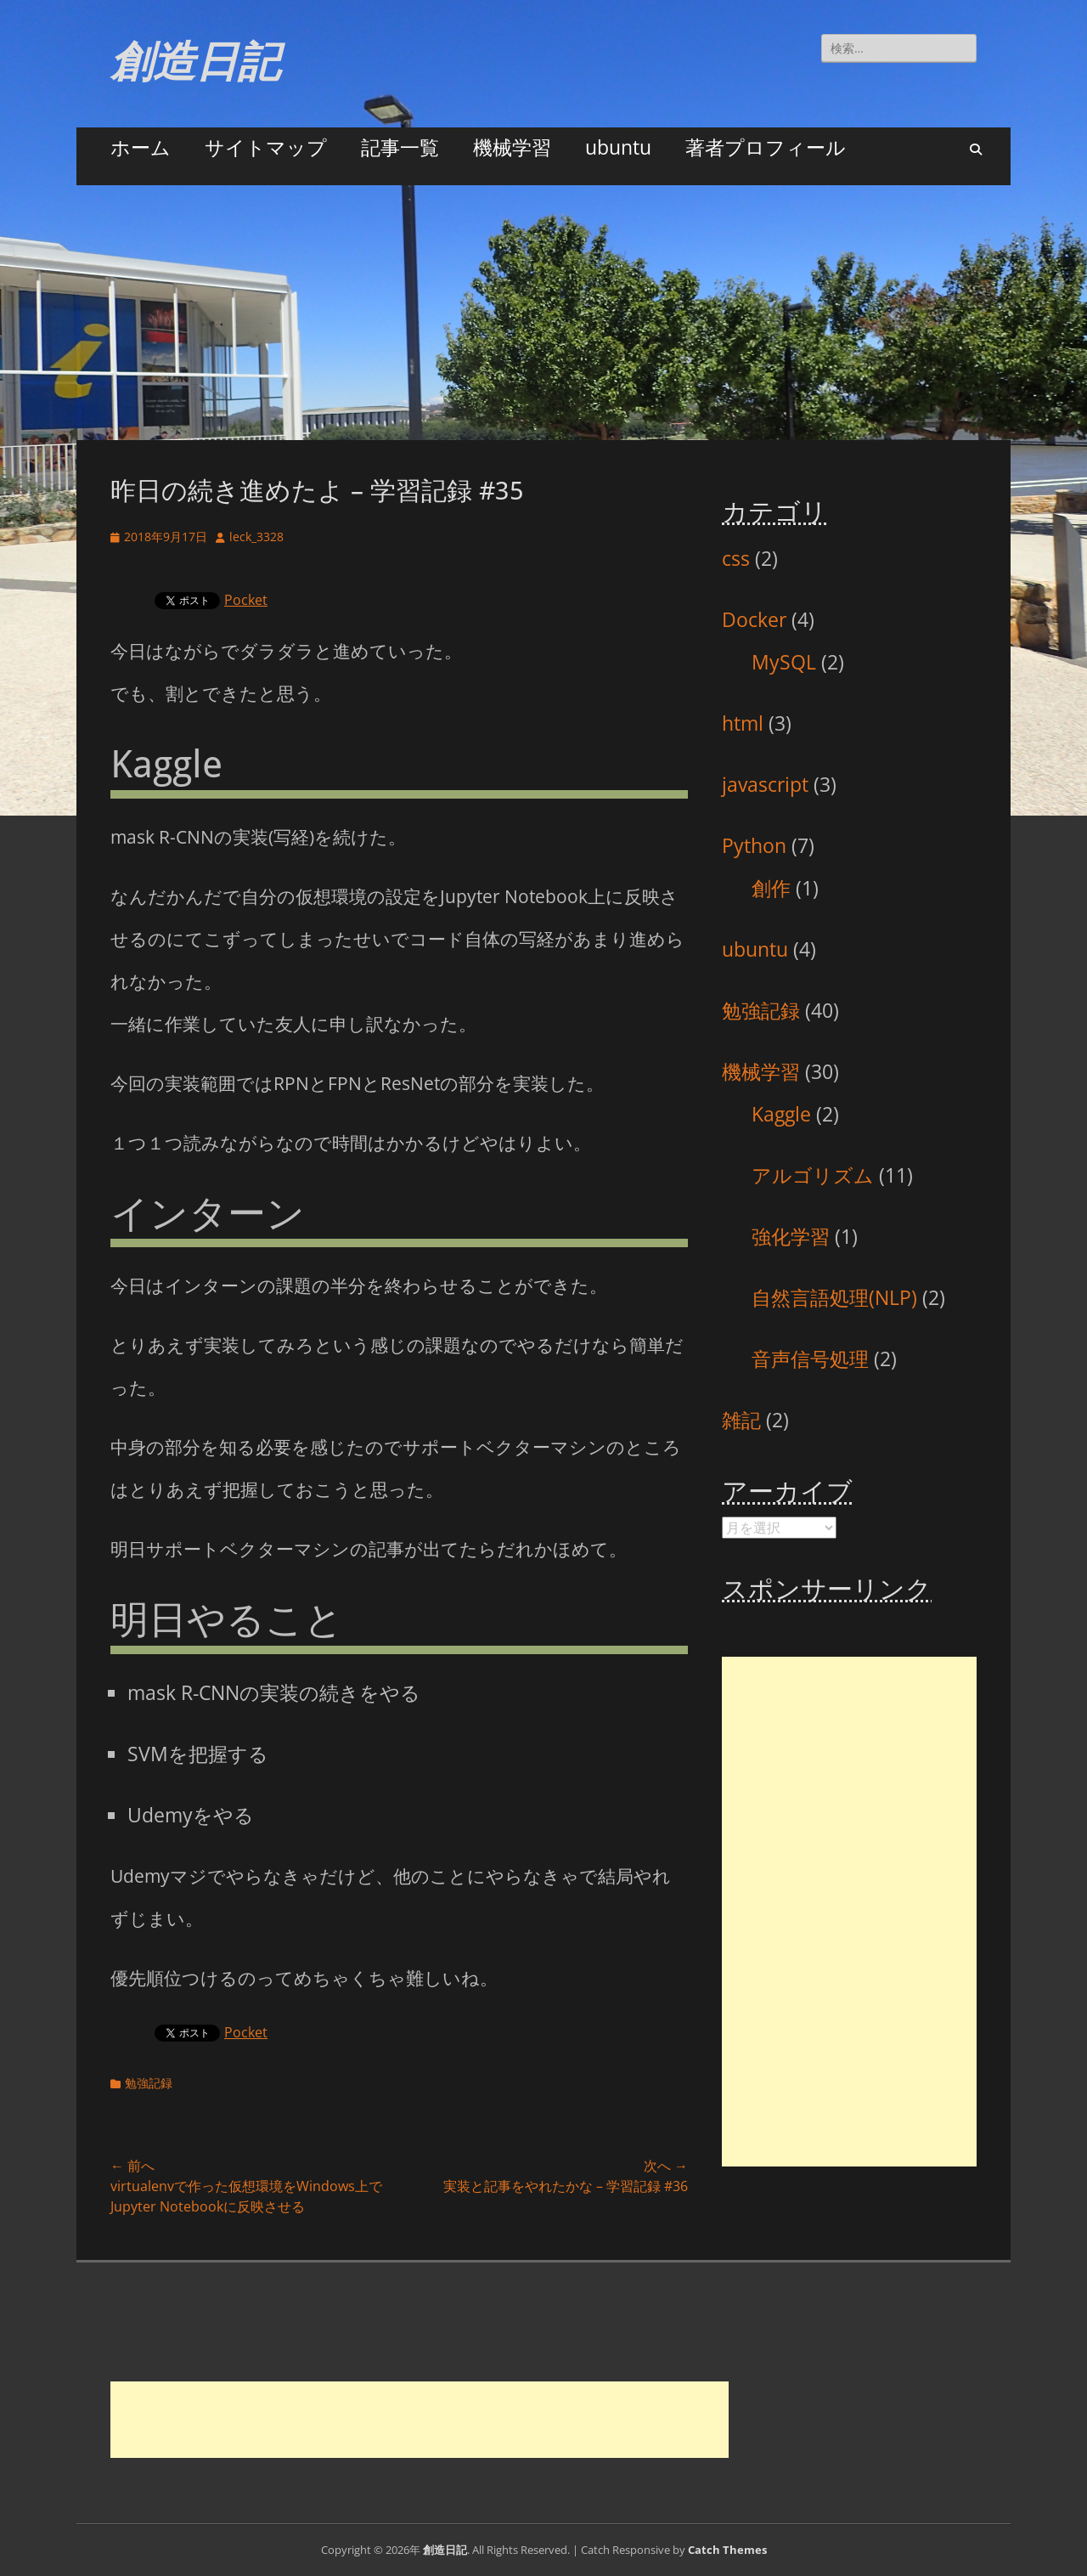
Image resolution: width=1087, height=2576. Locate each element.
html (742, 723)
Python (754, 845)
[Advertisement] (543, 313)
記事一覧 (400, 147)
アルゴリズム (813, 1175)
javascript (765, 784)
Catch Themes (727, 2549)
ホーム (140, 147)
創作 (771, 887)
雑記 (741, 1419)
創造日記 (195, 62)
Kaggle (781, 1113)
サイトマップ (266, 147)
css (736, 558)
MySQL (784, 661)
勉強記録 (148, 2083)
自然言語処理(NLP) (834, 1297)
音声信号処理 (810, 1358)
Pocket (246, 599)
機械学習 (512, 147)
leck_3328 (256, 536)
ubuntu (618, 147)
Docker (754, 619)
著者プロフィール (765, 147)
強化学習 (791, 1236)
